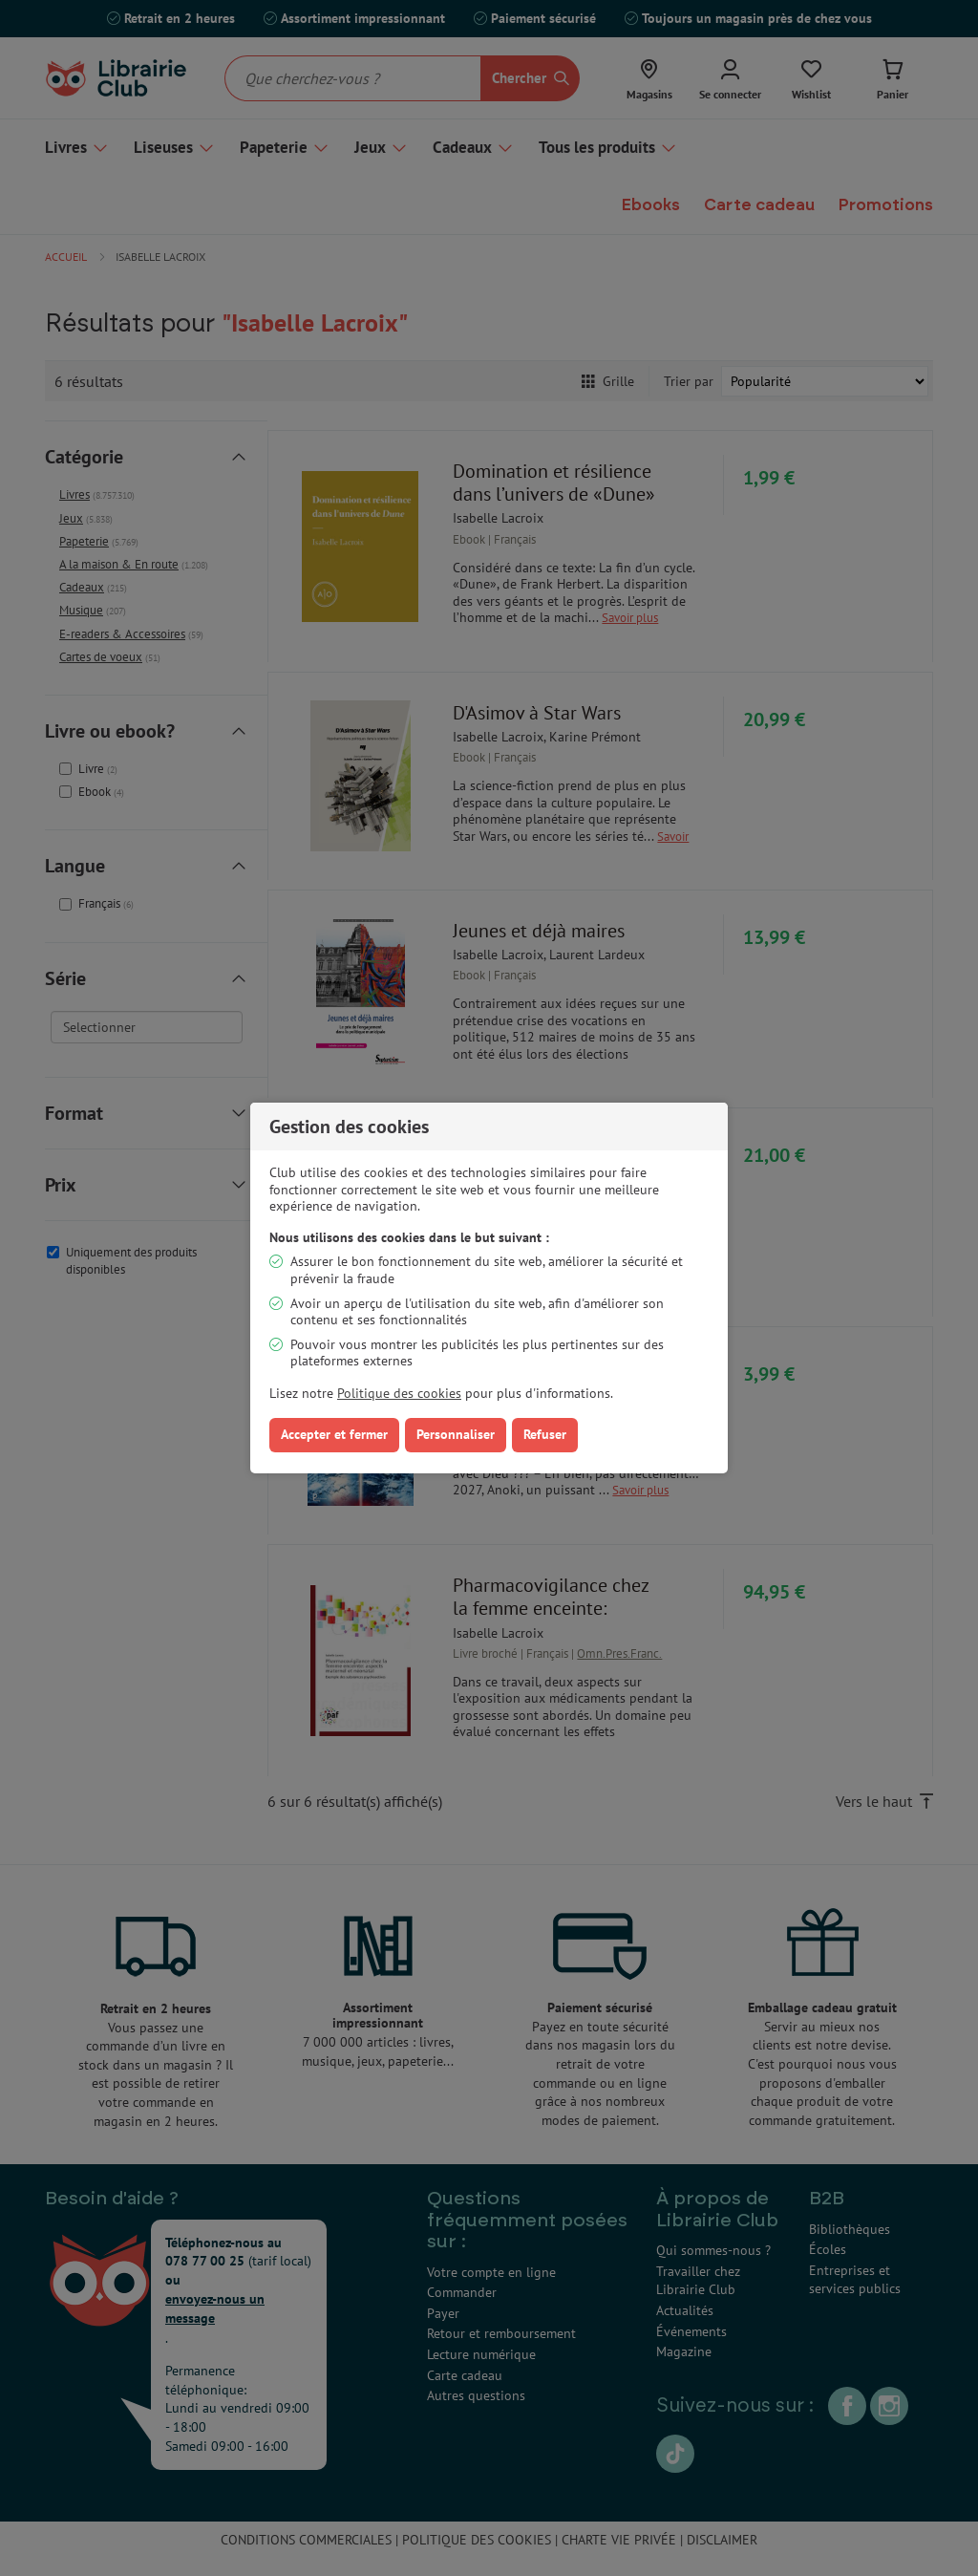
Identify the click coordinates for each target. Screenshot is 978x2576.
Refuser (544, 1434)
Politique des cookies (399, 1393)
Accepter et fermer (334, 1434)
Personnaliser (455, 1434)
